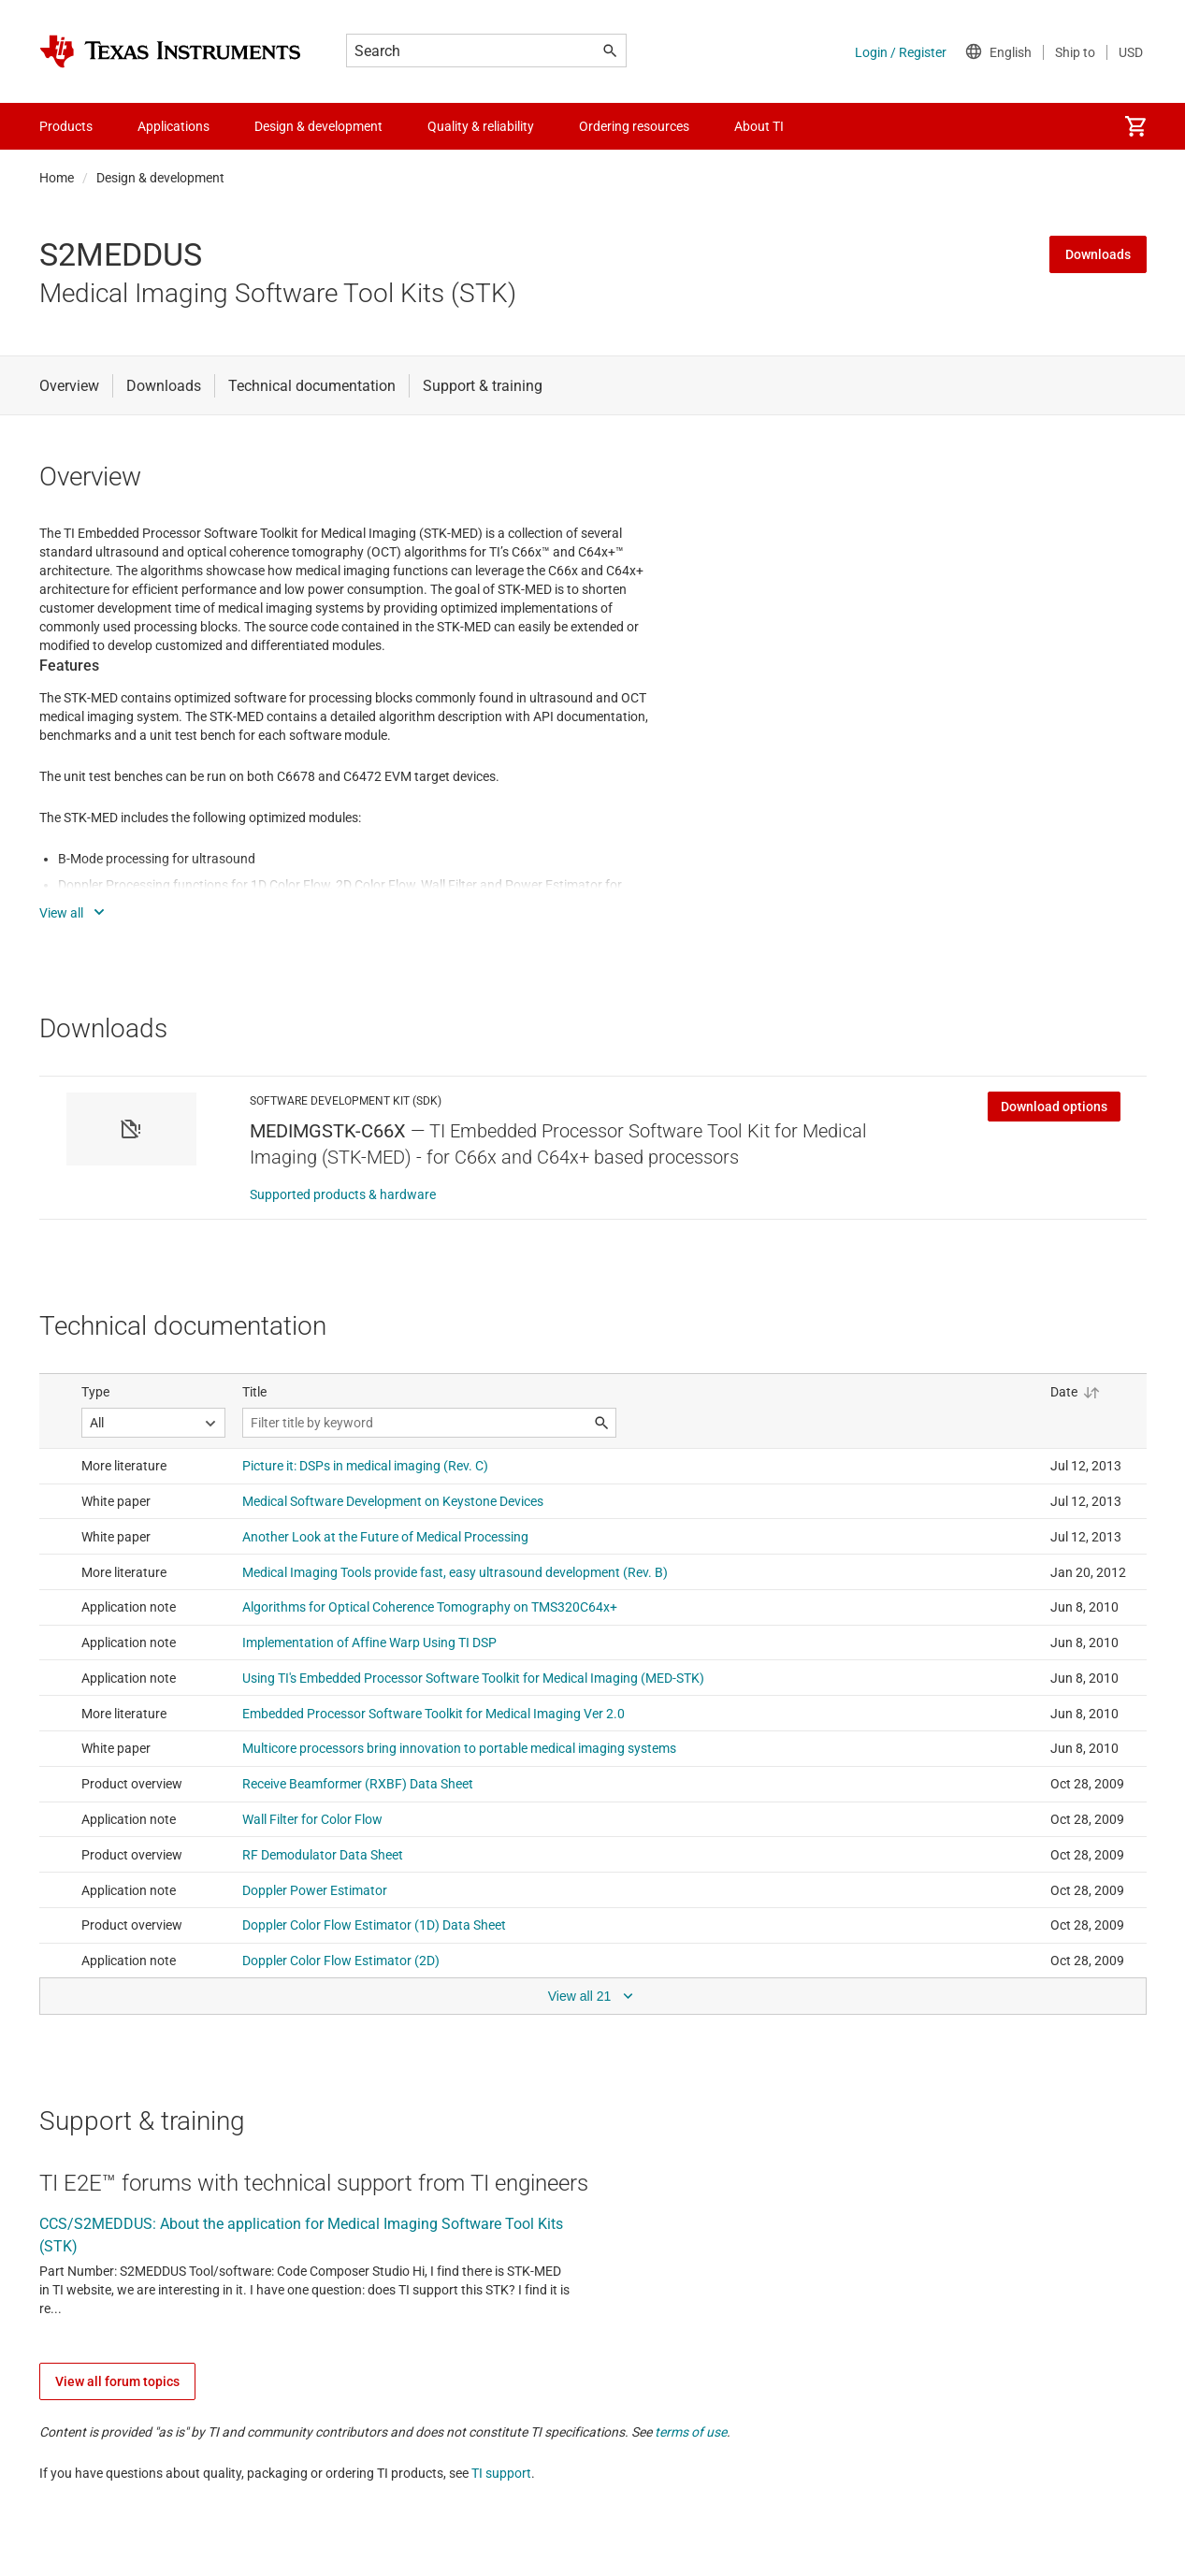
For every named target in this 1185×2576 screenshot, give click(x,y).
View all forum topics (117, 2381)
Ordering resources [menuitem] (634, 126)
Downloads (1098, 254)
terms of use (691, 2431)
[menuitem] (1135, 126)
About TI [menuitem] (759, 126)
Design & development (160, 177)
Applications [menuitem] (173, 126)
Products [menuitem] (66, 126)
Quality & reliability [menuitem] (480, 126)
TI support (501, 2473)
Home (56, 177)
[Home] (170, 51)
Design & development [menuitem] (318, 126)
